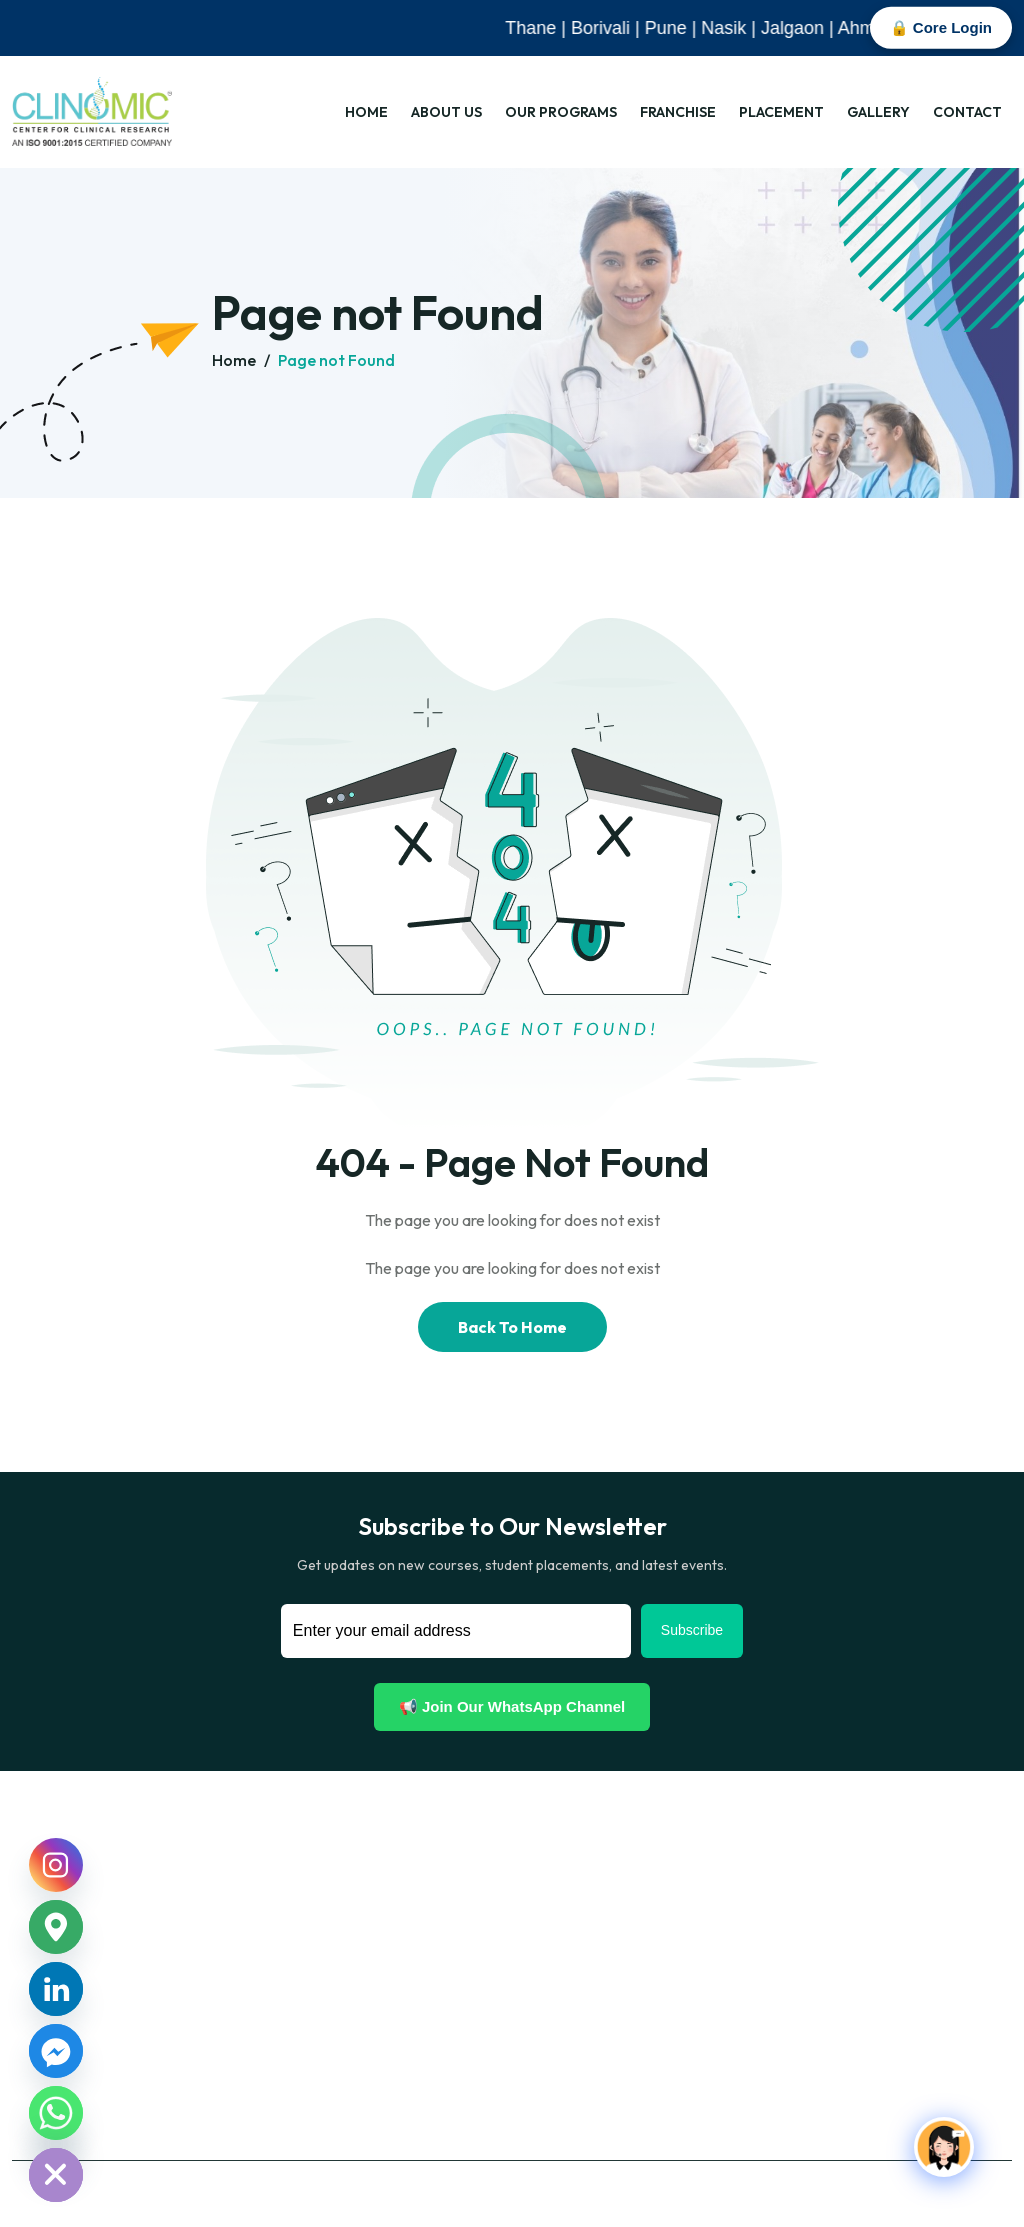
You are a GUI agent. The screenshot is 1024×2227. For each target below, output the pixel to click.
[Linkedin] (56, 1989)
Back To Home (512, 1327)
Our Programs (561, 112)
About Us (446, 112)
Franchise (678, 112)
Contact (967, 112)
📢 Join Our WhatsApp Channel (512, 1706)
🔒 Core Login (941, 27)
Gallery (878, 112)
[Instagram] (56, 1865)
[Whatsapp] (56, 2113)
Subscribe (692, 1630)
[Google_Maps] (56, 1927)
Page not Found (336, 360)
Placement (781, 112)
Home (366, 112)
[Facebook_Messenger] (56, 2051)
